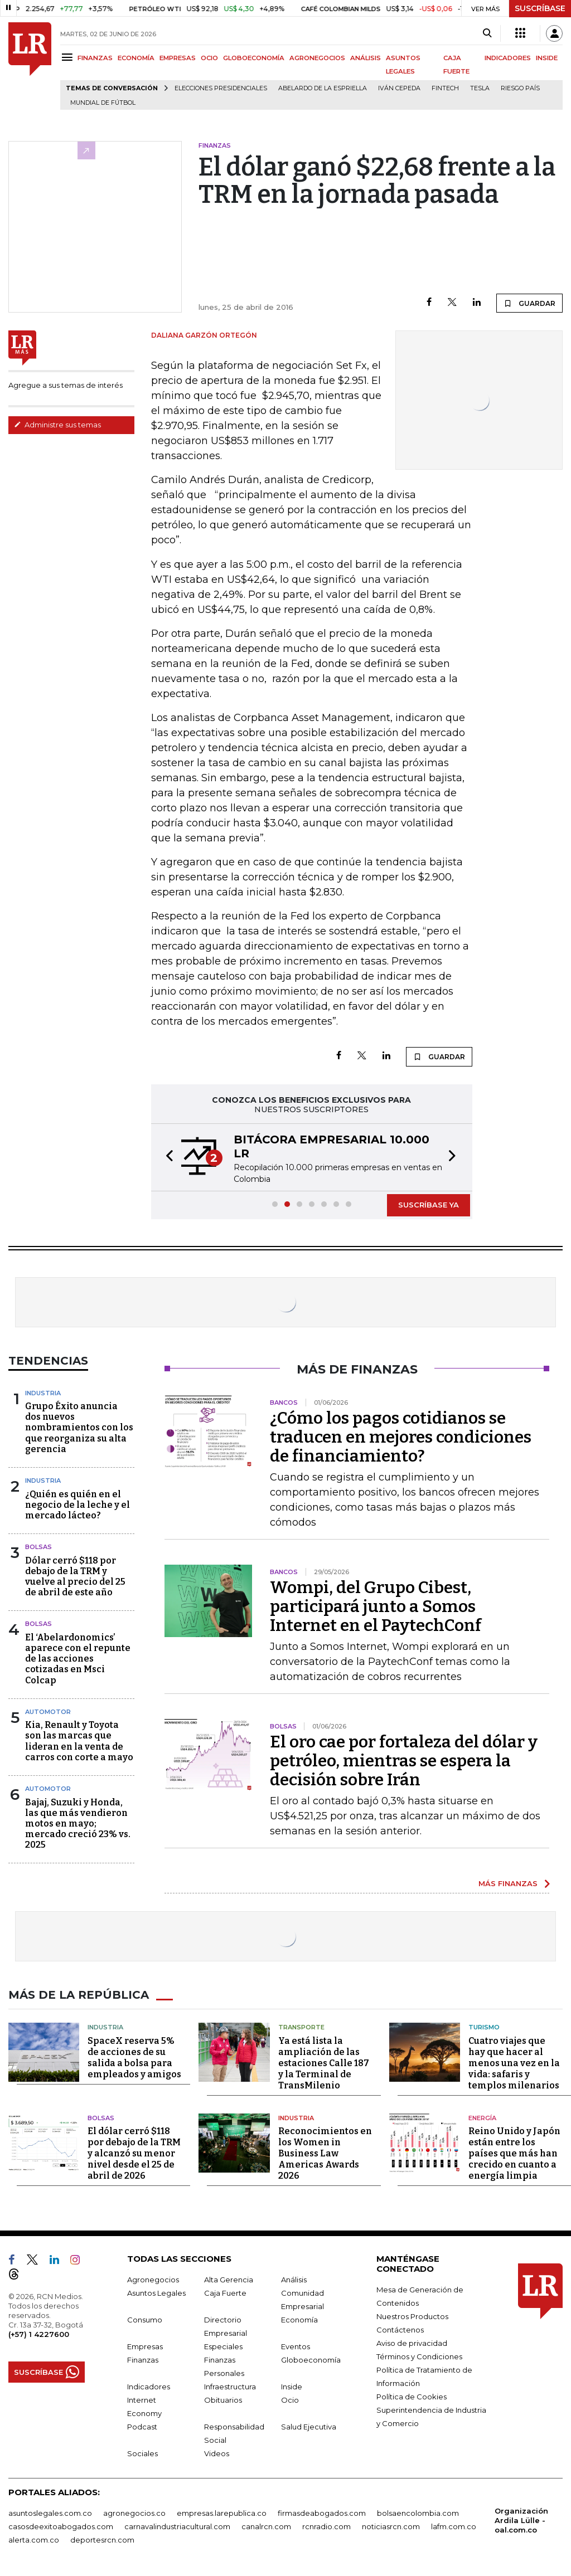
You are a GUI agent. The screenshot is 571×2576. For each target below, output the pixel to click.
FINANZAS (95, 58)
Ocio (290, 2399)
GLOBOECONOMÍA (253, 58)
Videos (216, 2453)
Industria (43, 1393)
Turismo (484, 2027)
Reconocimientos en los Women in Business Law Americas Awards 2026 (325, 2153)
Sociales (142, 2453)
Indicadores (148, 2386)
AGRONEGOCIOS (317, 58)
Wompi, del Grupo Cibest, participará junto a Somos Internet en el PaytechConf (375, 1606)
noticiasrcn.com (391, 2526)
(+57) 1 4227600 (38, 2334)
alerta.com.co (33, 2539)
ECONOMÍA (136, 58)
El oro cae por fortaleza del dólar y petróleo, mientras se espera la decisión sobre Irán (404, 1761)
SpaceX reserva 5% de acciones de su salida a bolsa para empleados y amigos (134, 2058)
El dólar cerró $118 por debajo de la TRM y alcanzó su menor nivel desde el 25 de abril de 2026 (134, 2153)
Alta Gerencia (228, 2279)
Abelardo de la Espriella (322, 88)
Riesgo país (520, 88)
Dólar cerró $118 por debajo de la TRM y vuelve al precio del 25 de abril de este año (75, 1576)
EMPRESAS (177, 58)
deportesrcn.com (102, 2539)
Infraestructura (230, 2386)
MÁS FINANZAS (508, 1883)
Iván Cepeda (399, 88)
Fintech (445, 88)
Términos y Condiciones (419, 2356)
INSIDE (547, 58)
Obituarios (223, 2399)
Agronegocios (153, 2279)
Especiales (223, 2346)
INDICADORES (508, 58)
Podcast (142, 2426)
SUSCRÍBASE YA (428, 1204)
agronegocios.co (134, 2513)
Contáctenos (400, 2329)
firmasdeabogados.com (322, 2513)
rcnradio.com (326, 2526)
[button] (166, 1157)
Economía (299, 2319)
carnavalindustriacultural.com (177, 2526)
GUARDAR (529, 303)
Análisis (294, 2279)
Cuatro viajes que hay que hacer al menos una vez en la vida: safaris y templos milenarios (514, 2063)
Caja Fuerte (225, 2292)
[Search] (487, 33)
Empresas (145, 2346)
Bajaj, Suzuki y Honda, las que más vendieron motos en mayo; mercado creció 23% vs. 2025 (77, 1824)
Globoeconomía (311, 2359)
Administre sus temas (57, 424)
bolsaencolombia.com (418, 2513)
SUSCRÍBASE (540, 8)
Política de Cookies (411, 2396)
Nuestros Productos (412, 2316)
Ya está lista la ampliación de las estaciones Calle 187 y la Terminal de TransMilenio (323, 2063)
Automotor (48, 1712)
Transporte (301, 2027)
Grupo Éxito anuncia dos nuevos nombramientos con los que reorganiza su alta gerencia (79, 1427)
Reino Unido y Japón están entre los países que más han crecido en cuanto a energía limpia (514, 2153)
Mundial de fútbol (103, 102)
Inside (291, 2386)
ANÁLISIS (365, 58)
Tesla (480, 88)
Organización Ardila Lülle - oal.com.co (521, 2520)
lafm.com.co (453, 2526)
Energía (482, 2118)
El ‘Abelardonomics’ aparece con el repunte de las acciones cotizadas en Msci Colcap (77, 1659)
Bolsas (38, 1547)
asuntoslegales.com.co (50, 2513)
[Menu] (69, 57)
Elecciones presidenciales (221, 88)
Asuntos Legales (156, 2292)
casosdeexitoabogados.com (60, 2526)
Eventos (295, 2346)
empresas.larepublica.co (222, 2513)
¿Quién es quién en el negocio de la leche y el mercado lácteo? (77, 1505)
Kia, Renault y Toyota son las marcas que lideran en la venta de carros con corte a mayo (79, 1741)
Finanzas (142, 2359)
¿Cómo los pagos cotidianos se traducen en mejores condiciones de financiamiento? (400, 1437)
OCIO (209, 58)
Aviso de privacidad (411, 2343)
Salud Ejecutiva (308, 2426)
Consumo (144, 2319)
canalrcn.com (266, 2526)
